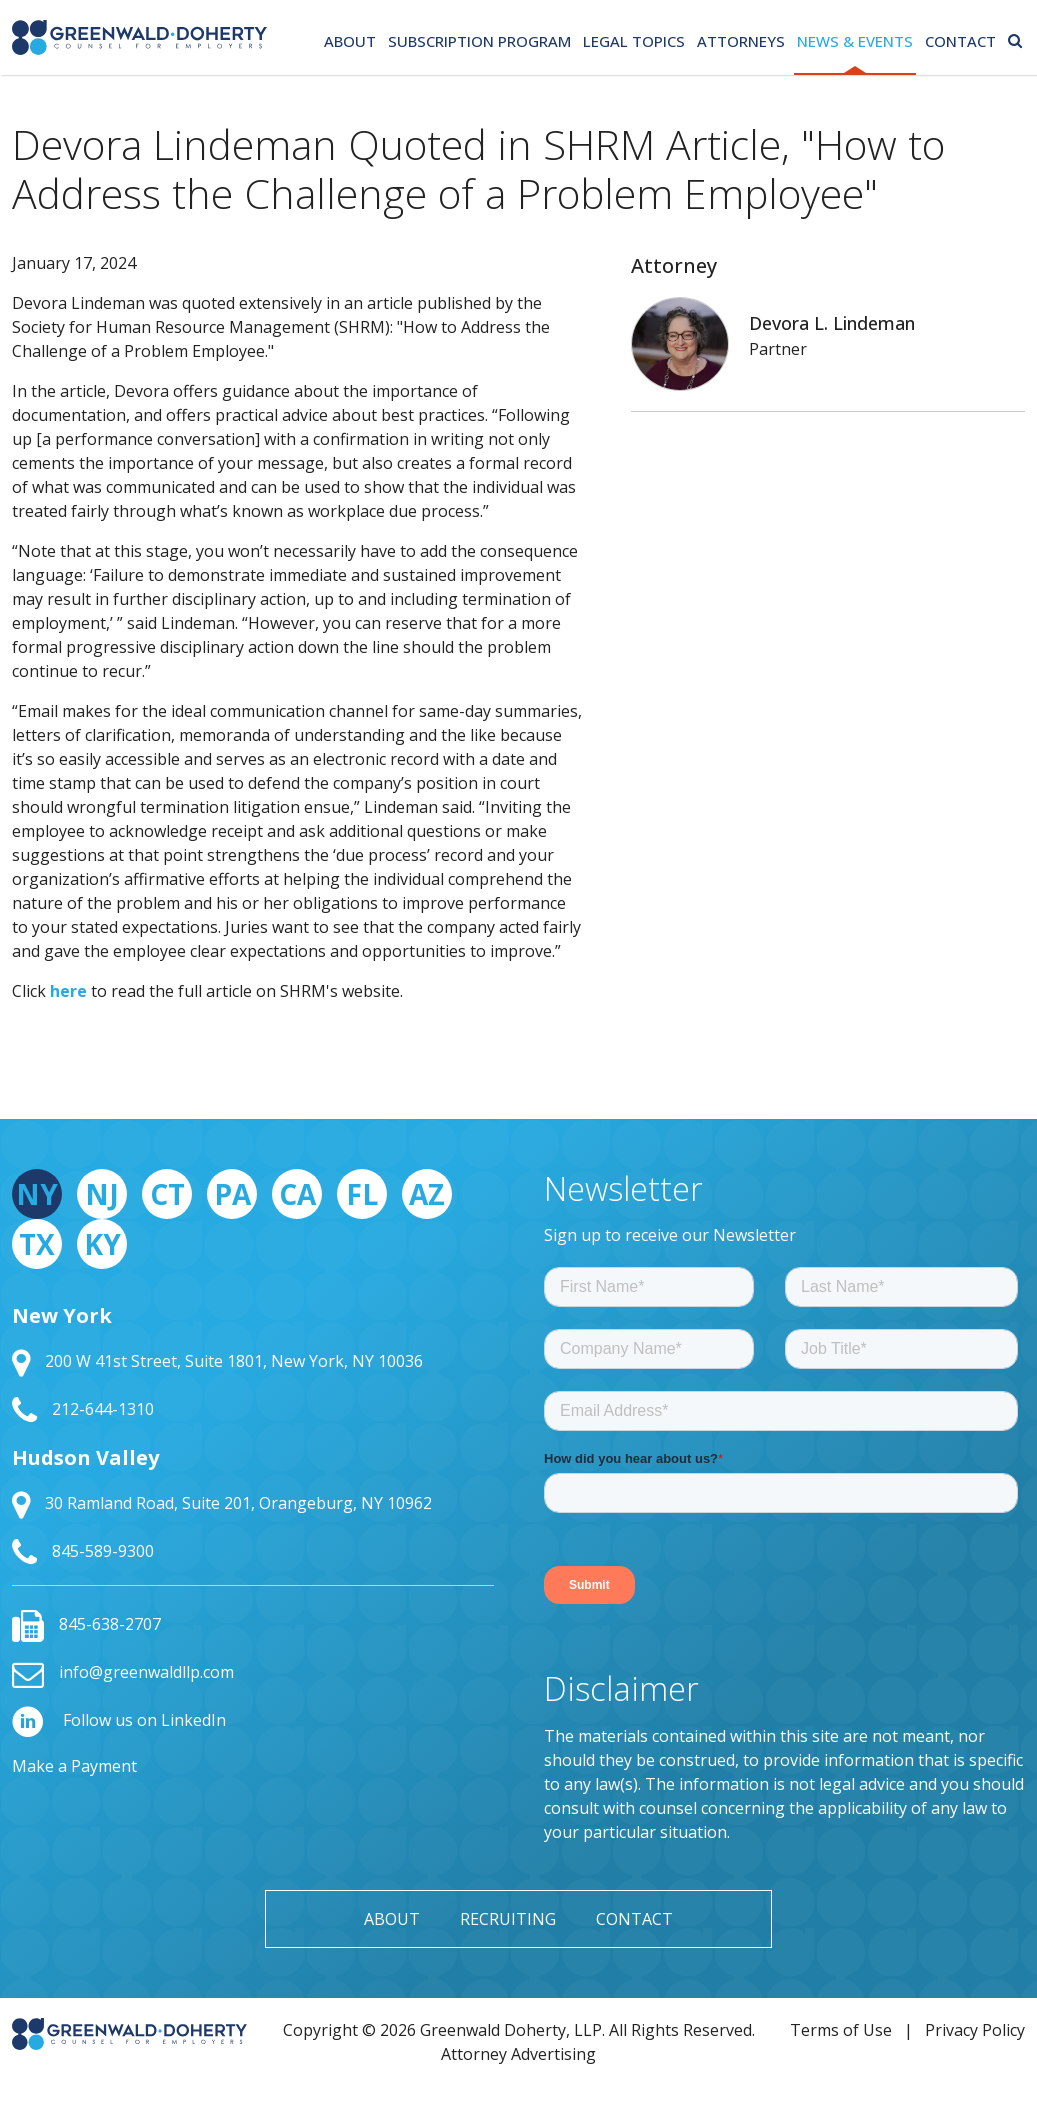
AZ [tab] (427, 1194)
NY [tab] (37, 1194)
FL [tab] (362, 1194)
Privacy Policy (975, 2030)
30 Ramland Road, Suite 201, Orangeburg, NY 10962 (222, 1503)
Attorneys (741, 41)
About (350, 41)
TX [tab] (37, 1244)
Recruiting (508, 1919)
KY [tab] (102, 1244)
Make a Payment (74, 1766)
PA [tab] (232, 1194)
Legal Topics (634, 41)
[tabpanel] (253, 1435)
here (68, 991)
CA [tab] (297, 1194)
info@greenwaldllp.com (123, 1672)
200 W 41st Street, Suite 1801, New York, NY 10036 (217, 1361)
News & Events (855, 41)
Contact (960, 41)
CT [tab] (167, 1194)
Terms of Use (841, 2030)
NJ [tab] (102, 1194)
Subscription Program (479, 41)
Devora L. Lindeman (832, 323)
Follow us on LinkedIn (119, 1720)
